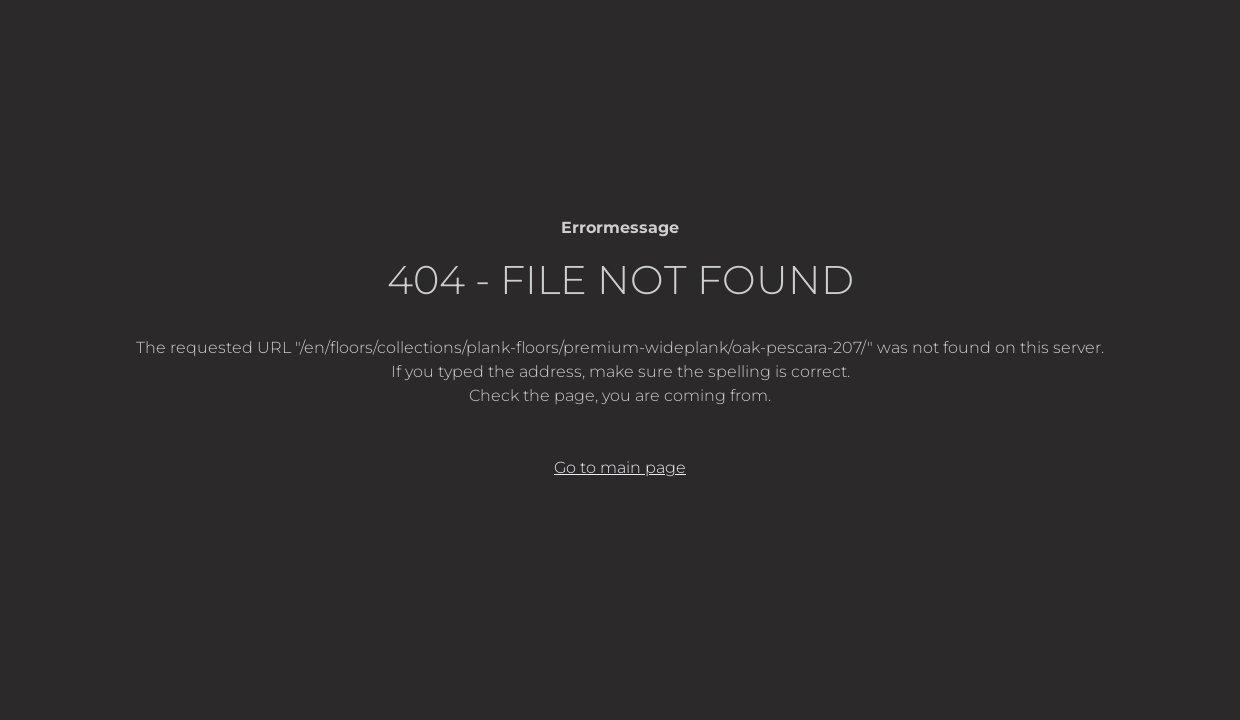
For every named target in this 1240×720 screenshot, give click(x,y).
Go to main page (620, 467)
